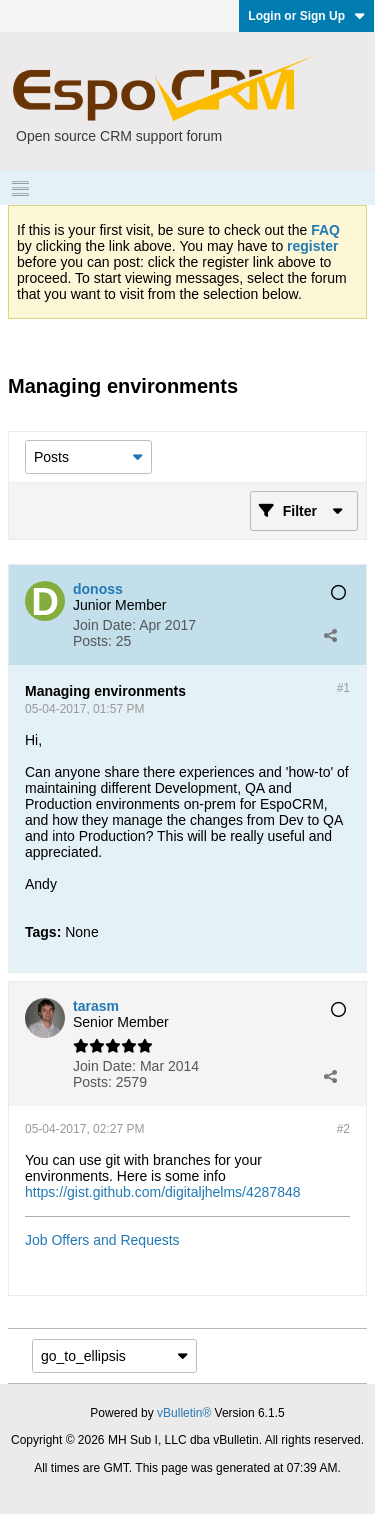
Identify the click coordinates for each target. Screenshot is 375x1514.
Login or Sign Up (306, 16)
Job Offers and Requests (102, 1240)
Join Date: (104, 625)
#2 (343, 1129)
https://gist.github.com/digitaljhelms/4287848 (163, 1192)
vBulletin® (184, 1413)
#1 (343, 688)
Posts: (92, 641)
